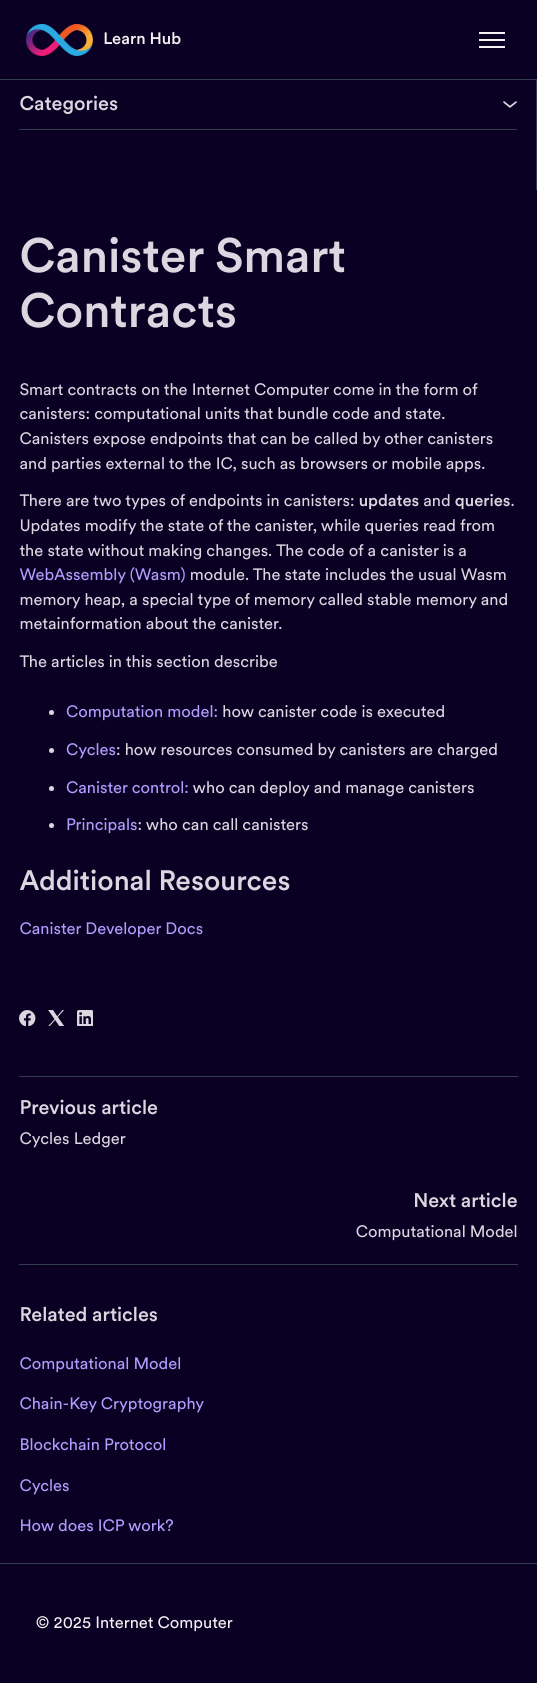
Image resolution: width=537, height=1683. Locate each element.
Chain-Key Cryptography (111, 1403)
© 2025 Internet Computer (134, 1622)
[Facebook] (27, 1020)
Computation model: (142, 711)
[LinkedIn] (85, 1020)
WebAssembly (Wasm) (102, 574)
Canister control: (127, 787)
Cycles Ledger (72, 1138)
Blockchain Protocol (92, 1444)
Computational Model (437, 1231)
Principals (102, 824)
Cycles (91, 749)
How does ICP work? (96, 1525)
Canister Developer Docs (111, 928)
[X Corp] (56, 1020)
